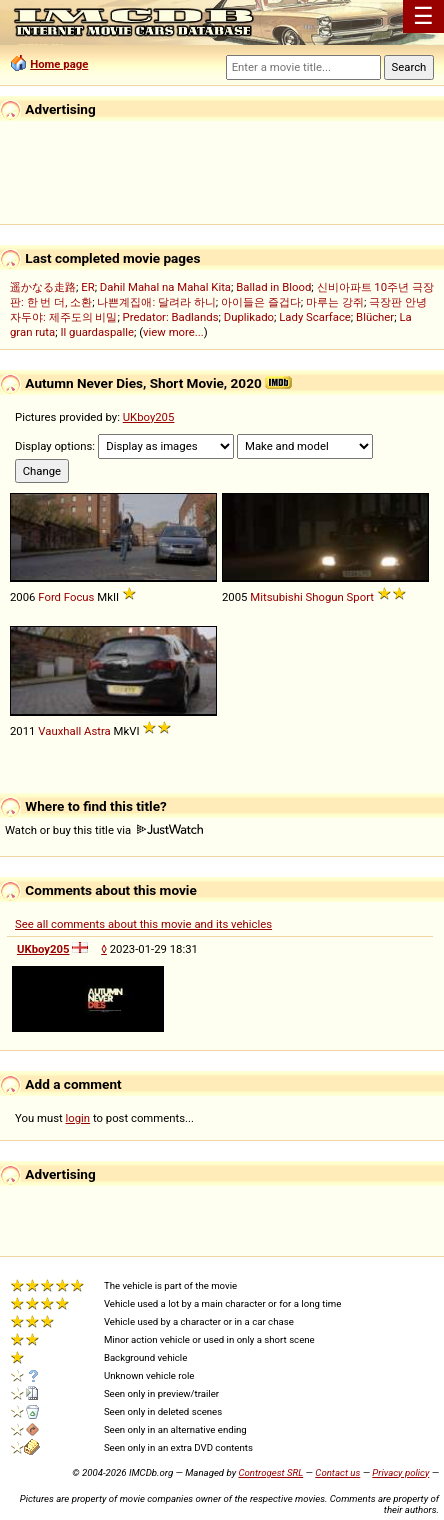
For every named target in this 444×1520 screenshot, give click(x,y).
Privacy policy (400, 1472)
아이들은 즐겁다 (261, 302)
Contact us (337, 1472)
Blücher (375, 317)
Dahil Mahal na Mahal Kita (165, 287)
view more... (173, 332)
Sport (360, 597)
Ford (49, 597)
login (78, 1118)
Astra (97, 731)
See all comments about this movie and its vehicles (143, 924)
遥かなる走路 (43, 287)
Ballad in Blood (273, 287)
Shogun (325, 597)
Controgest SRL (270, 1472)
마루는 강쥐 (335, 302)
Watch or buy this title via (104, 830)
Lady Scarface (315, 317)
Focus (79, 597)
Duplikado (249, 317)
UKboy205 (149, 417)
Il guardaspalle (97, 332)
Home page (59, 64)
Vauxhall (59, 731)
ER (87, 287)
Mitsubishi (276, 597)
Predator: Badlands (171, 317)
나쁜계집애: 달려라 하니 (156, 302)
